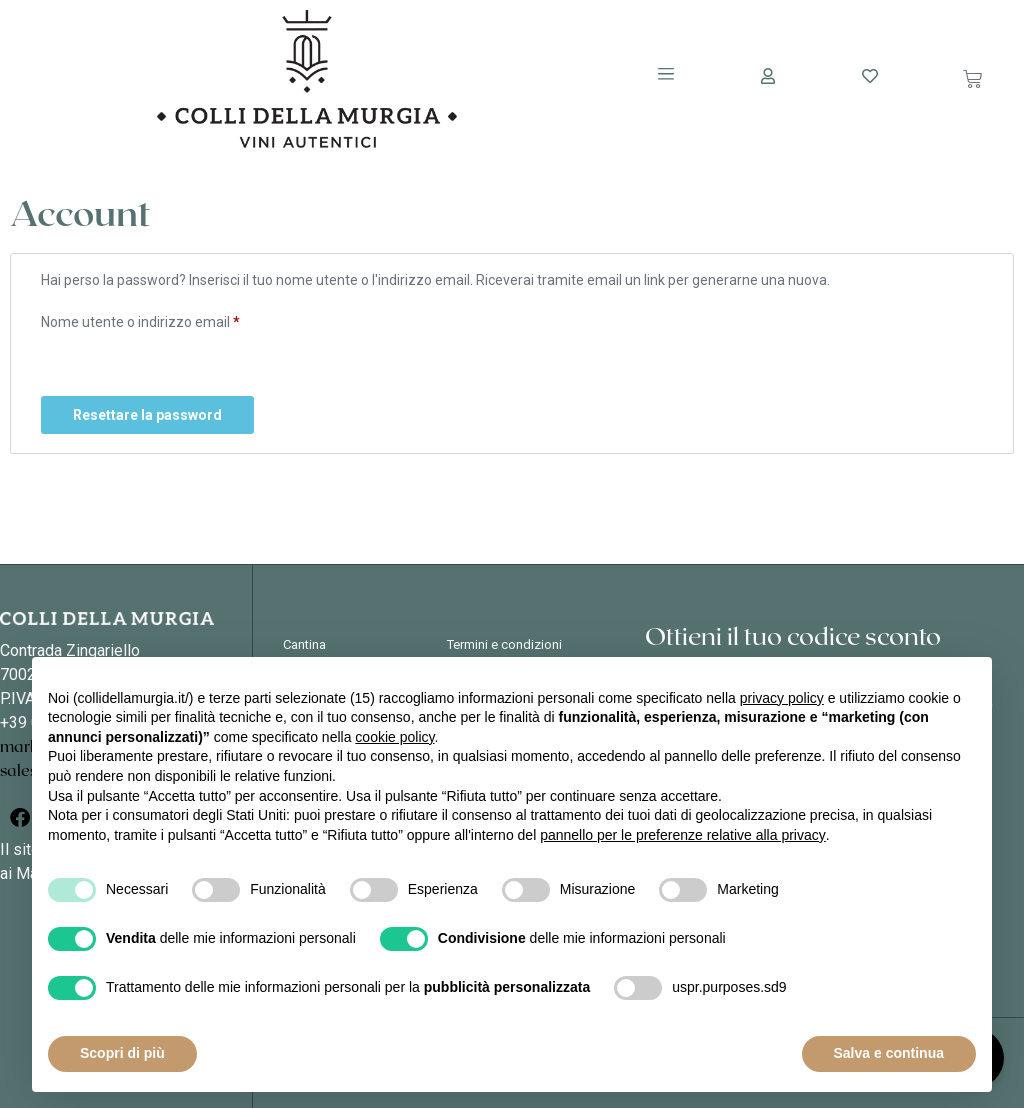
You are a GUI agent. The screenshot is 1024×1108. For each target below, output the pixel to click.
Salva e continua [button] (889, 1053)
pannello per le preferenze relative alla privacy (683, 835)
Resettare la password (147, 415)
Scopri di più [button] (122, 1053)
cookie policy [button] (394, 737)
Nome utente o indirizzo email (169, 319)
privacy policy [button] (782, 698)
